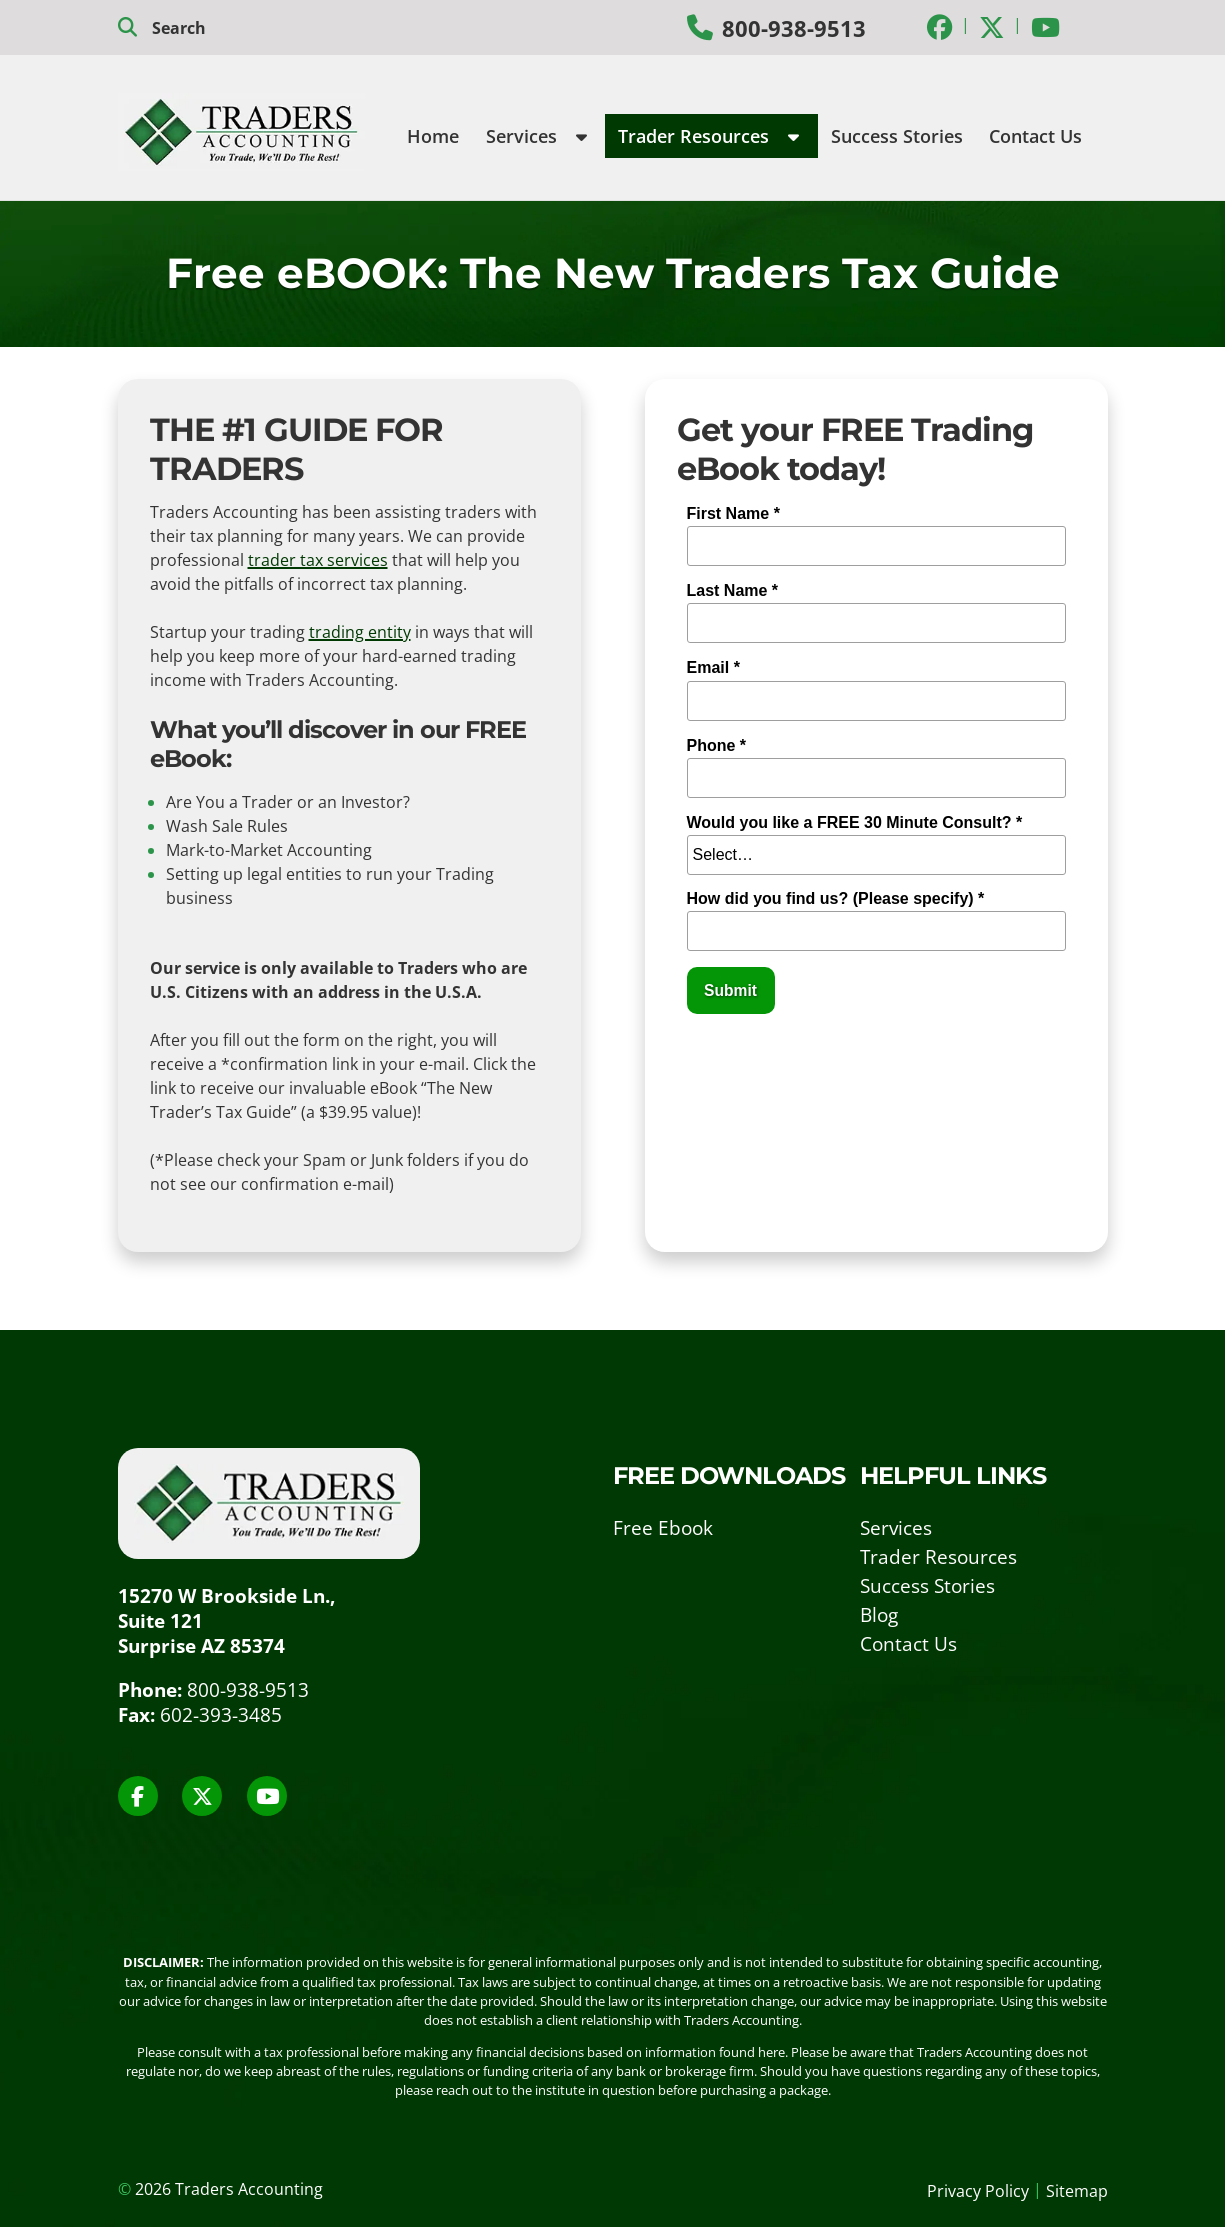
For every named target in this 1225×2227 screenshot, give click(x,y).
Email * (713, 667)
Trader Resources (708, 136)
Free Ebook (663, 1527)
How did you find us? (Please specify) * (836, 898)
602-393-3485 (221, 1714)
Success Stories (897, 136)
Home (433, 136)
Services (536, 136)
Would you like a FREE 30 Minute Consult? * (855, 822)
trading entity (360, 632)
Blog (879, 1614)
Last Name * (733, 590)
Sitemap (1077, 2191)
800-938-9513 (794, 28)
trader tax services (318, 560)
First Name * (733, 513)
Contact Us (1035, 136)
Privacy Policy (978, 2191)
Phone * (717, 745)
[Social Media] (940, 26)
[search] (217, 28)
